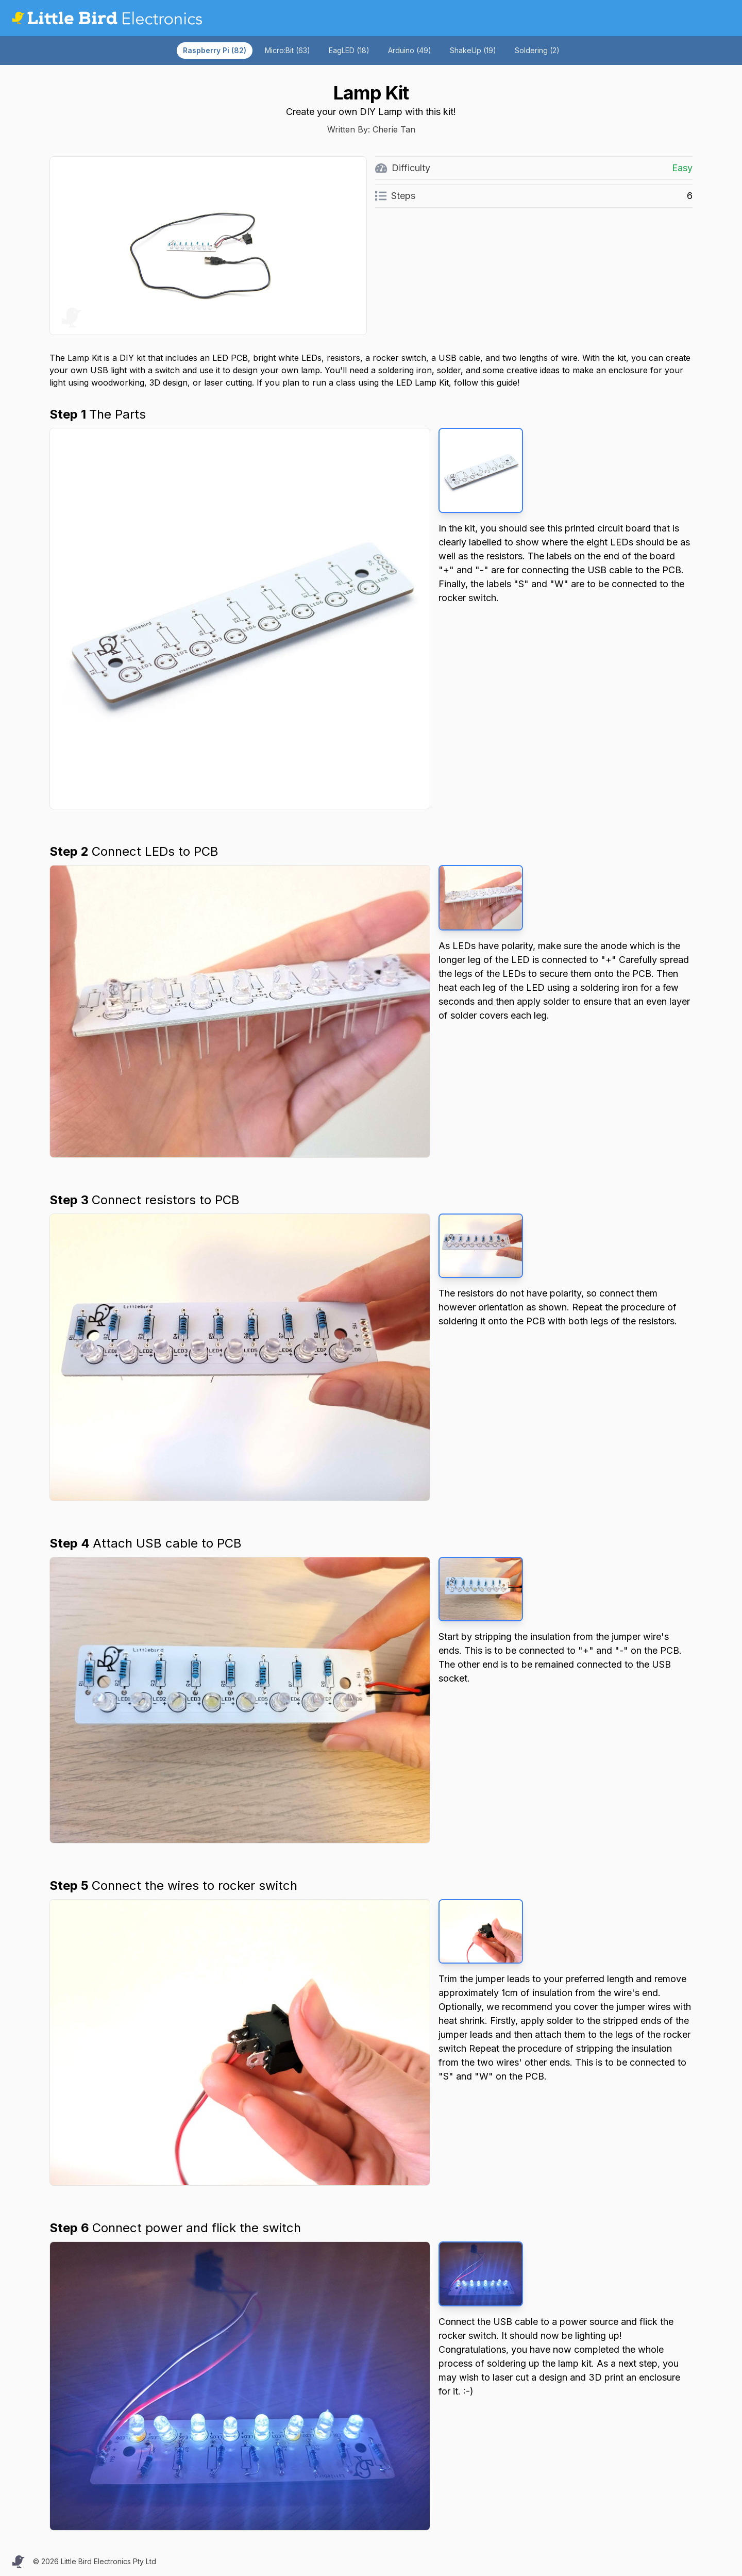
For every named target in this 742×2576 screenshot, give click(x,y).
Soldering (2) (537, 50)
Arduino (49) (409, 50)
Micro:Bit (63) (287, 50)
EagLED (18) (349, 50)
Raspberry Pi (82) (214, 50)
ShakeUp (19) (473, 50)
